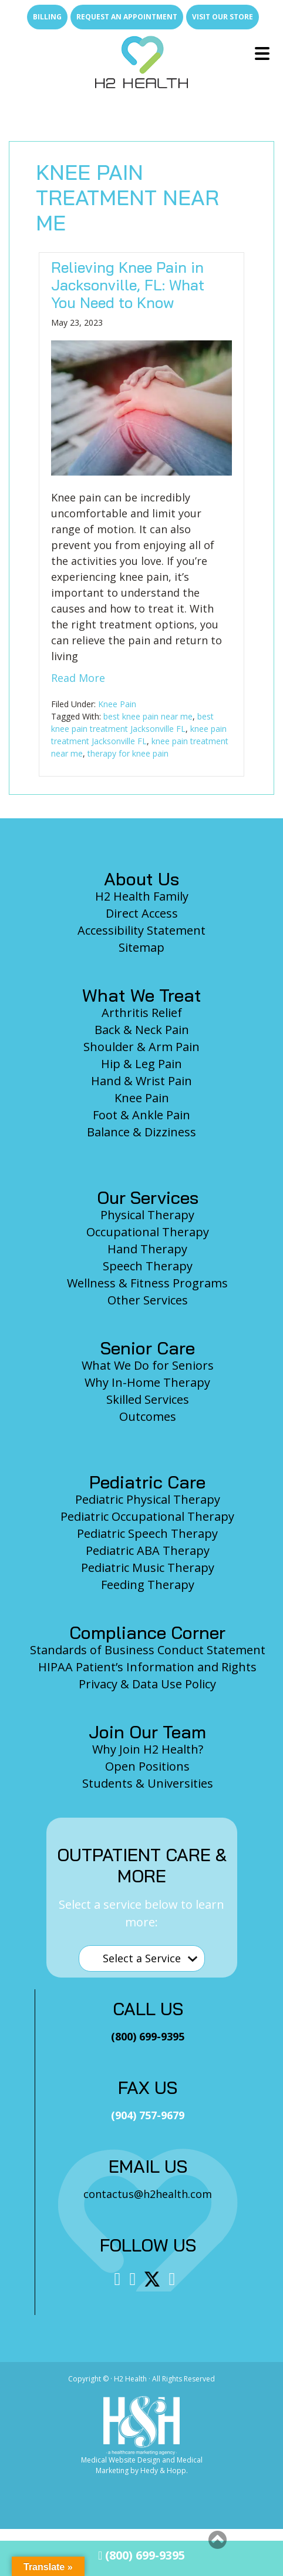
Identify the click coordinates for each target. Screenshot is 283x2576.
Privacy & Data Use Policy (147, 1684)
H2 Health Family (141, 896)
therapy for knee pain (128, 753)
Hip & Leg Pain (141, 1064)
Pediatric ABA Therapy (148, 1550)
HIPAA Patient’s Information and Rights (147, 1667)
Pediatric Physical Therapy (147, 1499)
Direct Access (142, 913)
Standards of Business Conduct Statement (147, 1650)
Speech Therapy (148, 1266)
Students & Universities (147, 1783)
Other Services (147, 1300)
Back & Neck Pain (142, 1030)
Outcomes (147, 1416)
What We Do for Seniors (148, 1365)
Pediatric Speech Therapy (147, 1533)
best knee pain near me (148, 716)
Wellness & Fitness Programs (147, 1283)
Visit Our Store (222, 17)
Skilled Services (147, 1399)
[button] (217, 2539)
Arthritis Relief (142, 1013)
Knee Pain (117, 704)
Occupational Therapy (147, 1232)
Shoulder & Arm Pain (141, 1047)
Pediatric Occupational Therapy (147, 1516)
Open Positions (147, 1766)
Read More (78, 678)
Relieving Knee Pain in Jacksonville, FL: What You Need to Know (127, 285)
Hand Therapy (147, 1249)
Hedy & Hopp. (164, 2470)
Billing (47, 17)
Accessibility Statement (141, 930)
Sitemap (141, 947)
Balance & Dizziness (141, 1132)
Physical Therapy (147, 1215)
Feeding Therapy (147, 1585)
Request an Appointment (126, 17)
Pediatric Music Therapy (147, 1567)
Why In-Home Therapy (147, 1382)
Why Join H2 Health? (147, 1749)
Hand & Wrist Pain (141, 1081)
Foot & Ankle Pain (141, 1115)
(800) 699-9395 (141, 2555)
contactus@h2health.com (147, 2194)
